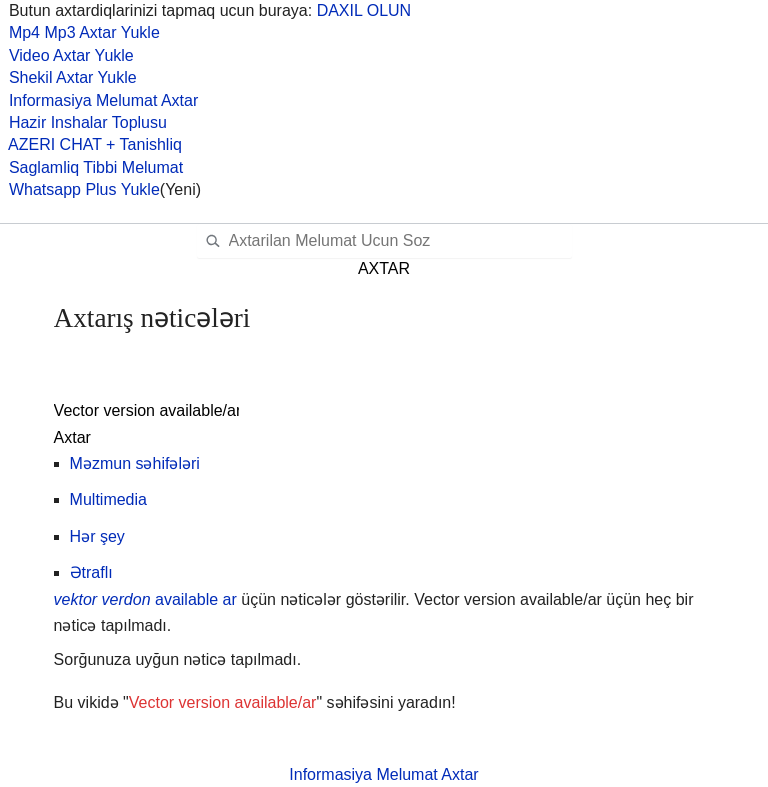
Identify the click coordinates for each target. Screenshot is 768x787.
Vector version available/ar (223, 702)
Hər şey (97, 536)
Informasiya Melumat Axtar (99, 100)
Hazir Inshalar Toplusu (83, 122)
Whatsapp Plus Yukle (80, 189)
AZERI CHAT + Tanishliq (91, 144)
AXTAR (384, 268)
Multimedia (108, 499)
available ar (145, 599)
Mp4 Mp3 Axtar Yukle (80, 32)
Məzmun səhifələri (135, 463)
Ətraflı (91, 572)
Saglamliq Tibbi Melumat (91, 167)
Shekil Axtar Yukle (68, 77)
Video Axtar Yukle (67, 55)
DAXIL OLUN (364, 10)
